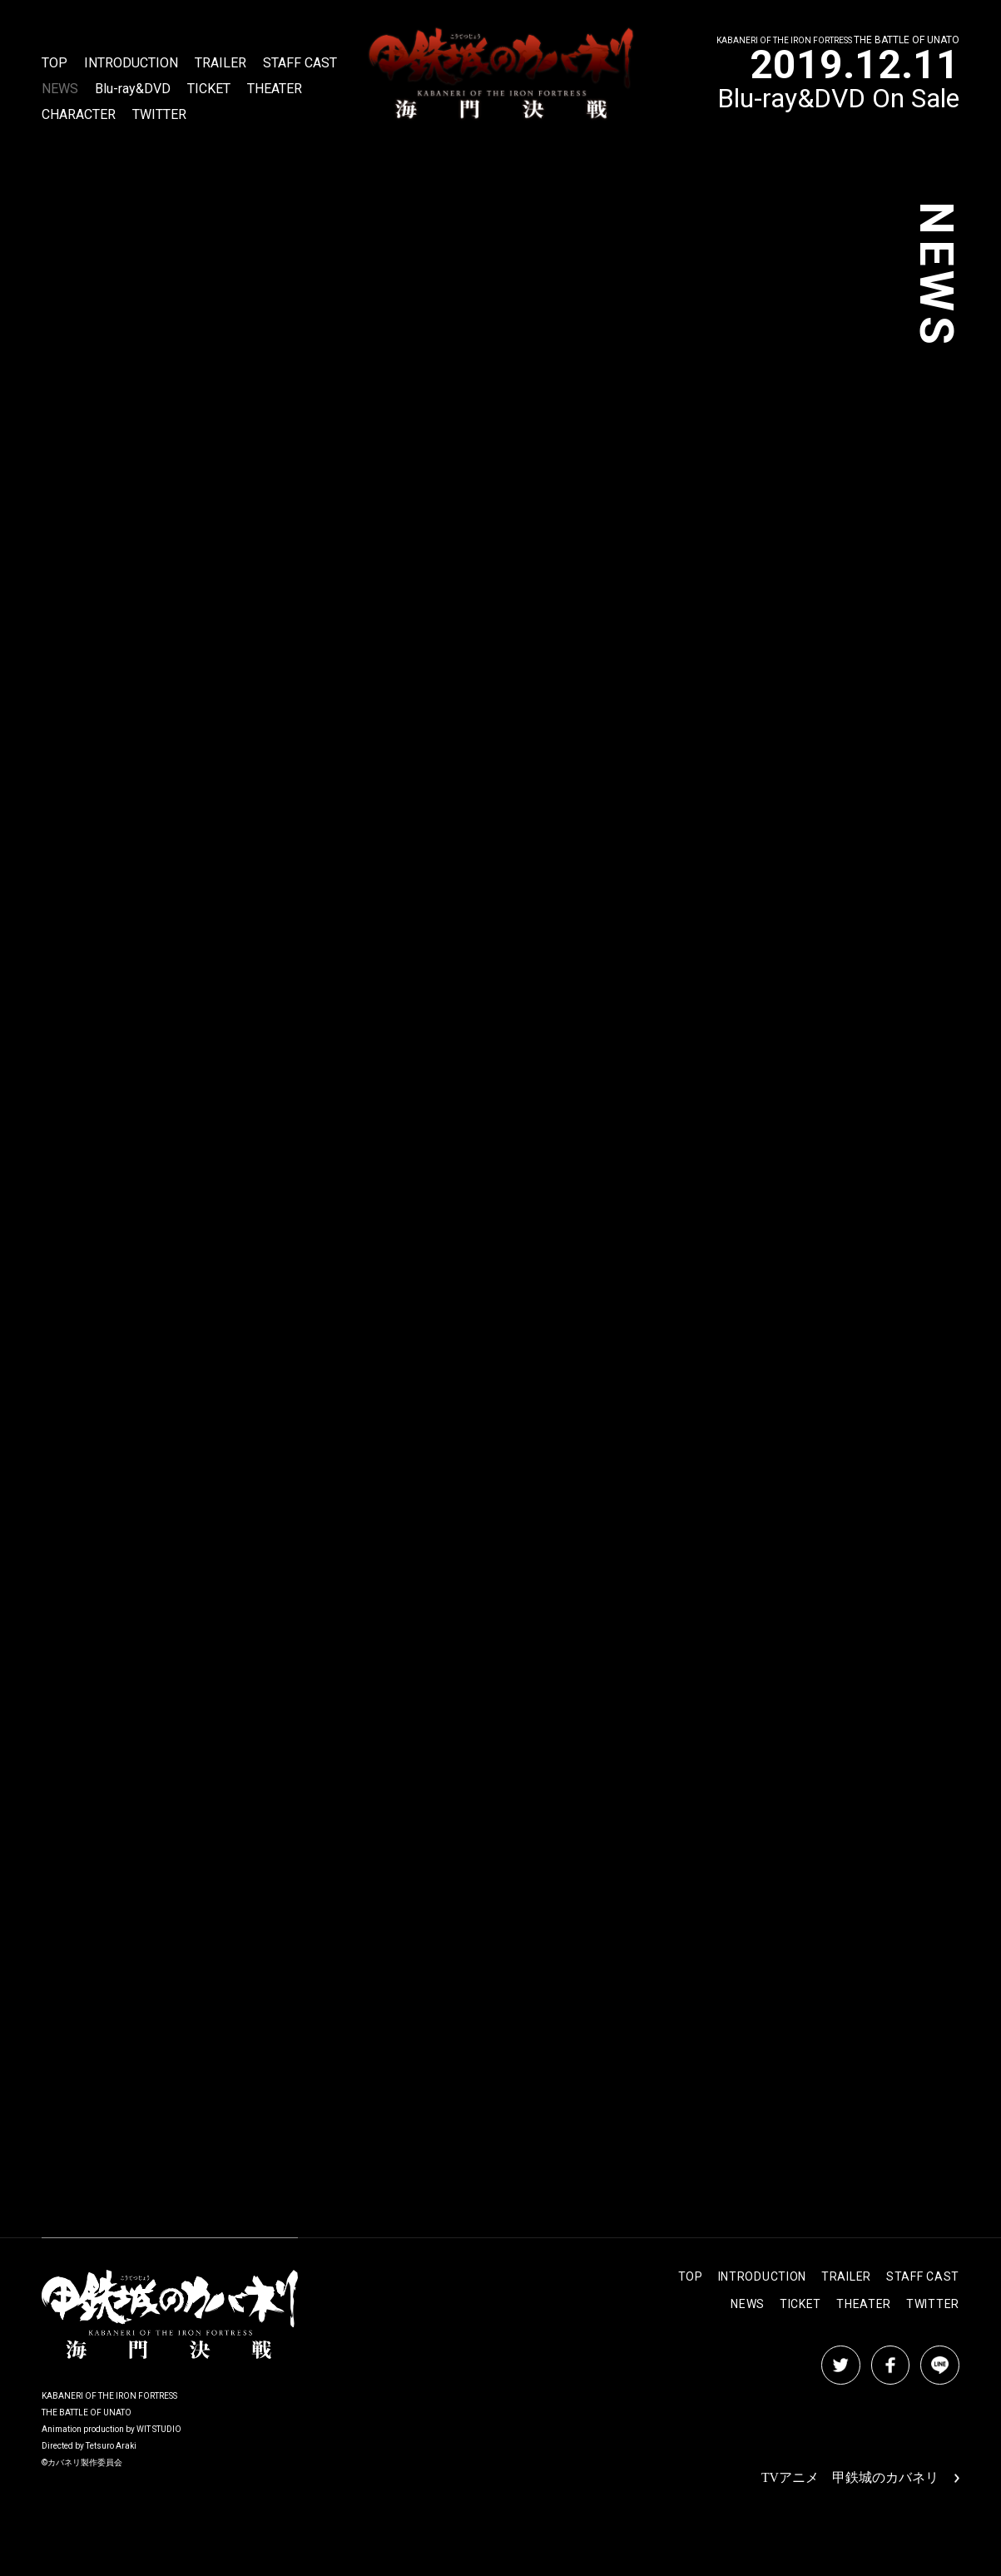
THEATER (274, 89)
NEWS (60, 89)
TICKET (208, 89)
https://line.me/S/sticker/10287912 (129, 426)
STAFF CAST (300, 64)
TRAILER (220, 64)
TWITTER (159, 115)
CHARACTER (79, 115)
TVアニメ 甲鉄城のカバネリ (861, 2478)
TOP (54, 64)
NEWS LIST (406, 2130)
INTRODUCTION (131, 64)
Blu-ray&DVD (133, 89)
